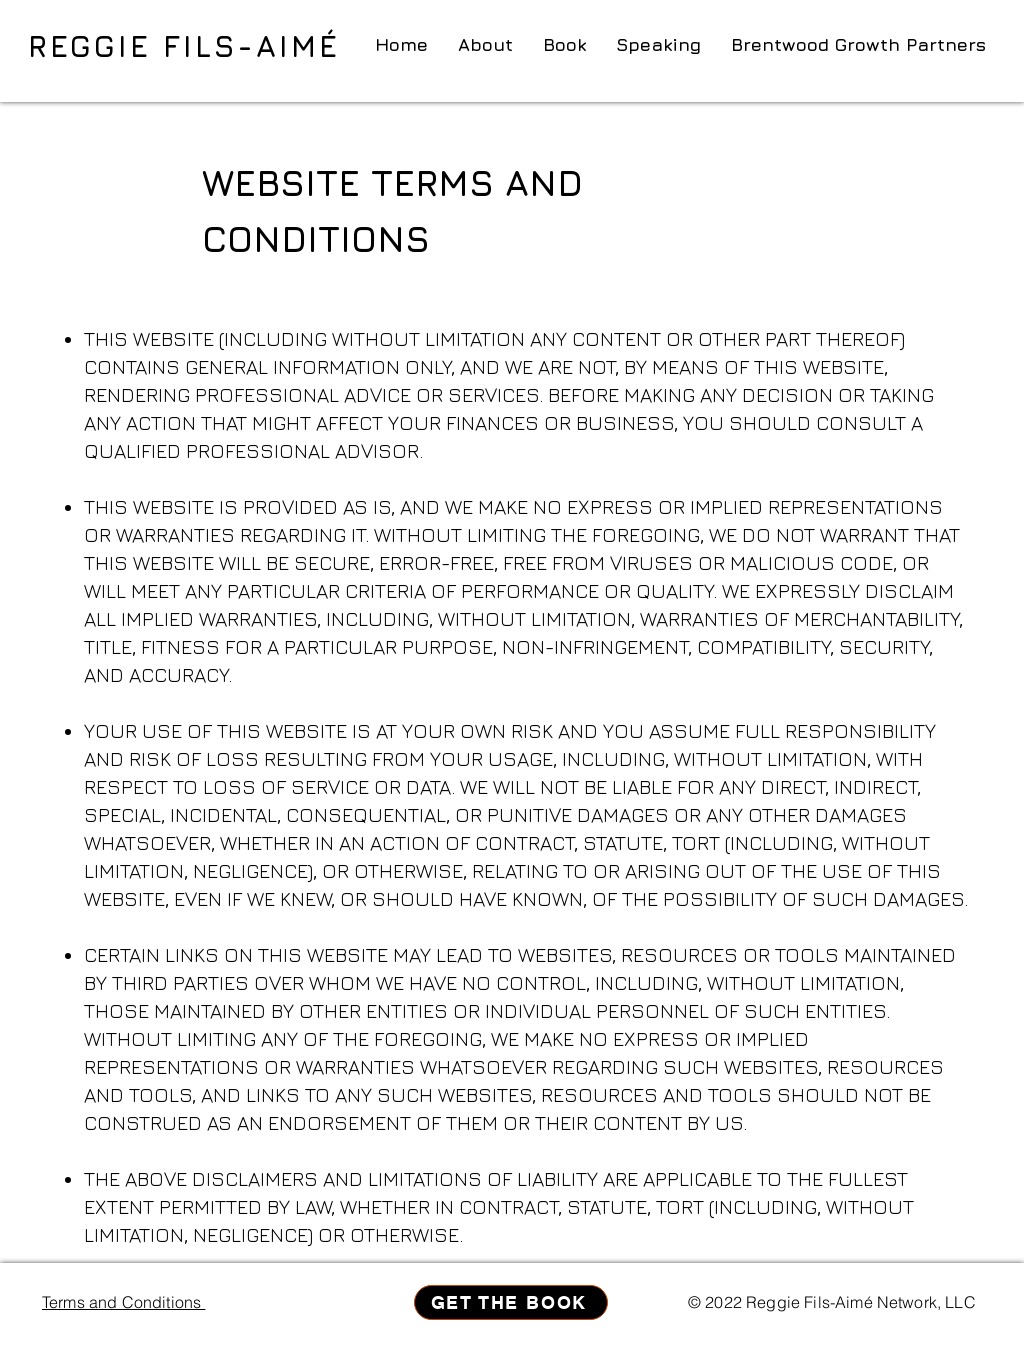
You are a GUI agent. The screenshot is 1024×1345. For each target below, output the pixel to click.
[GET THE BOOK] (511, 1302)
